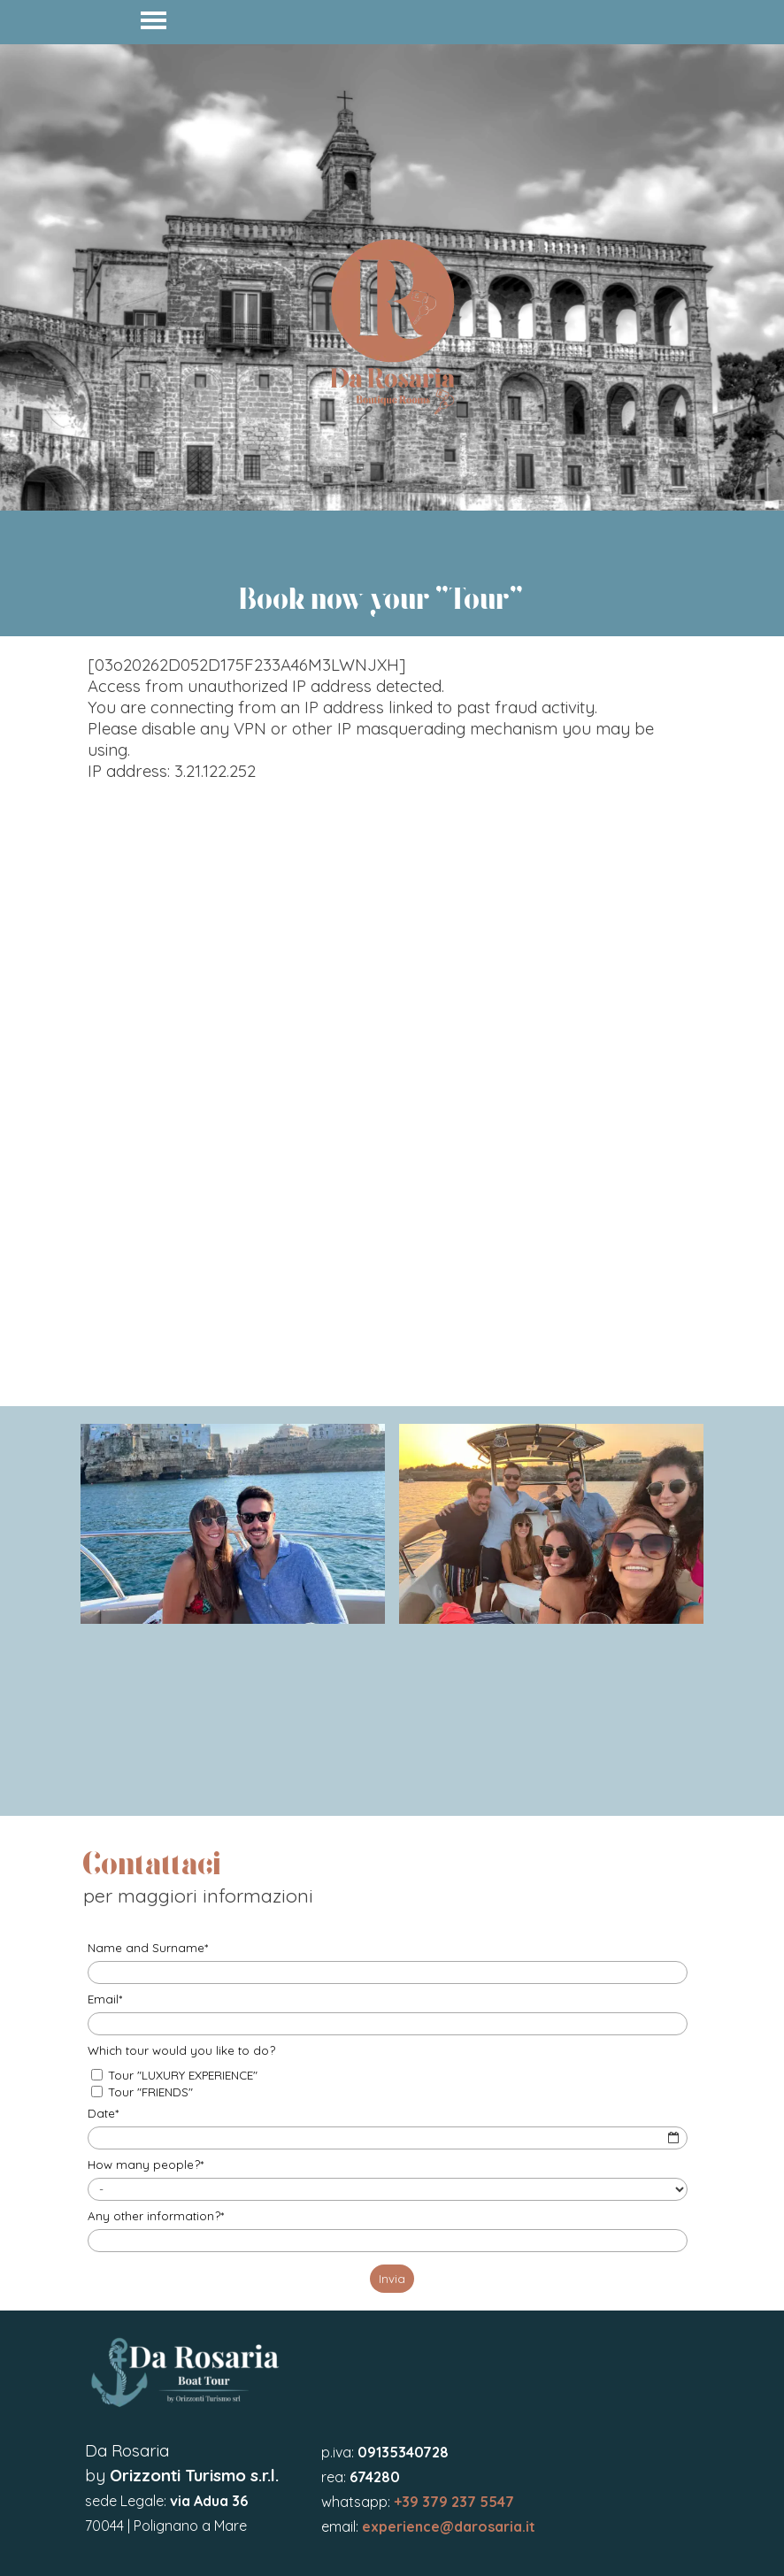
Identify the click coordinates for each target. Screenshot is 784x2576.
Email (105, 1999)
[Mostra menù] (153, 20)
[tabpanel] (392, 277)
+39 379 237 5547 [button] (454, 2502)
